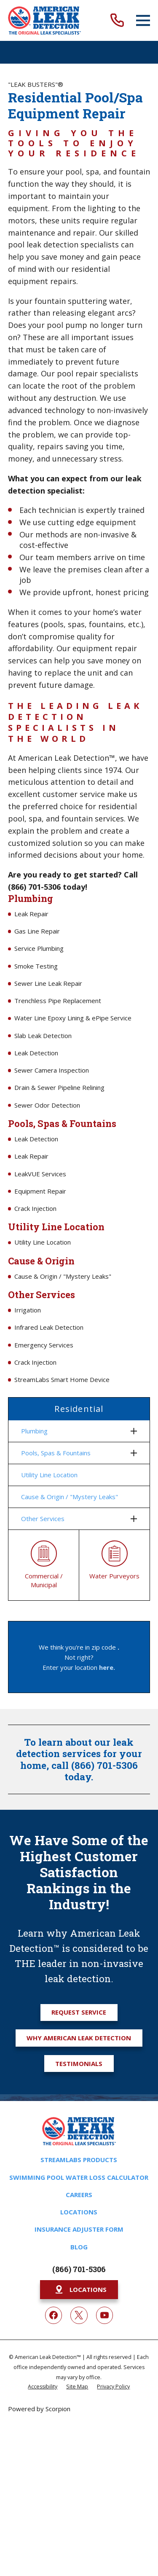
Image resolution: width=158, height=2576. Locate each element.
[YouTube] (104, 2315)
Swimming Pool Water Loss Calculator (78, 2177)
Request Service (78, 2012)
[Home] (44, 20)
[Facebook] (53, 2315)
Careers (79, 2194)
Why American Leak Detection (79, 2038)
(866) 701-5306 (79, 2269)
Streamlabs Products (78, 2159)
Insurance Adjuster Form (79, 2229)
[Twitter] (78, 2315)
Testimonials (78, 2063)
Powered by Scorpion (39, 2408)
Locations (78, 2212)
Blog (79, 2247)
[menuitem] (74, 1431)
